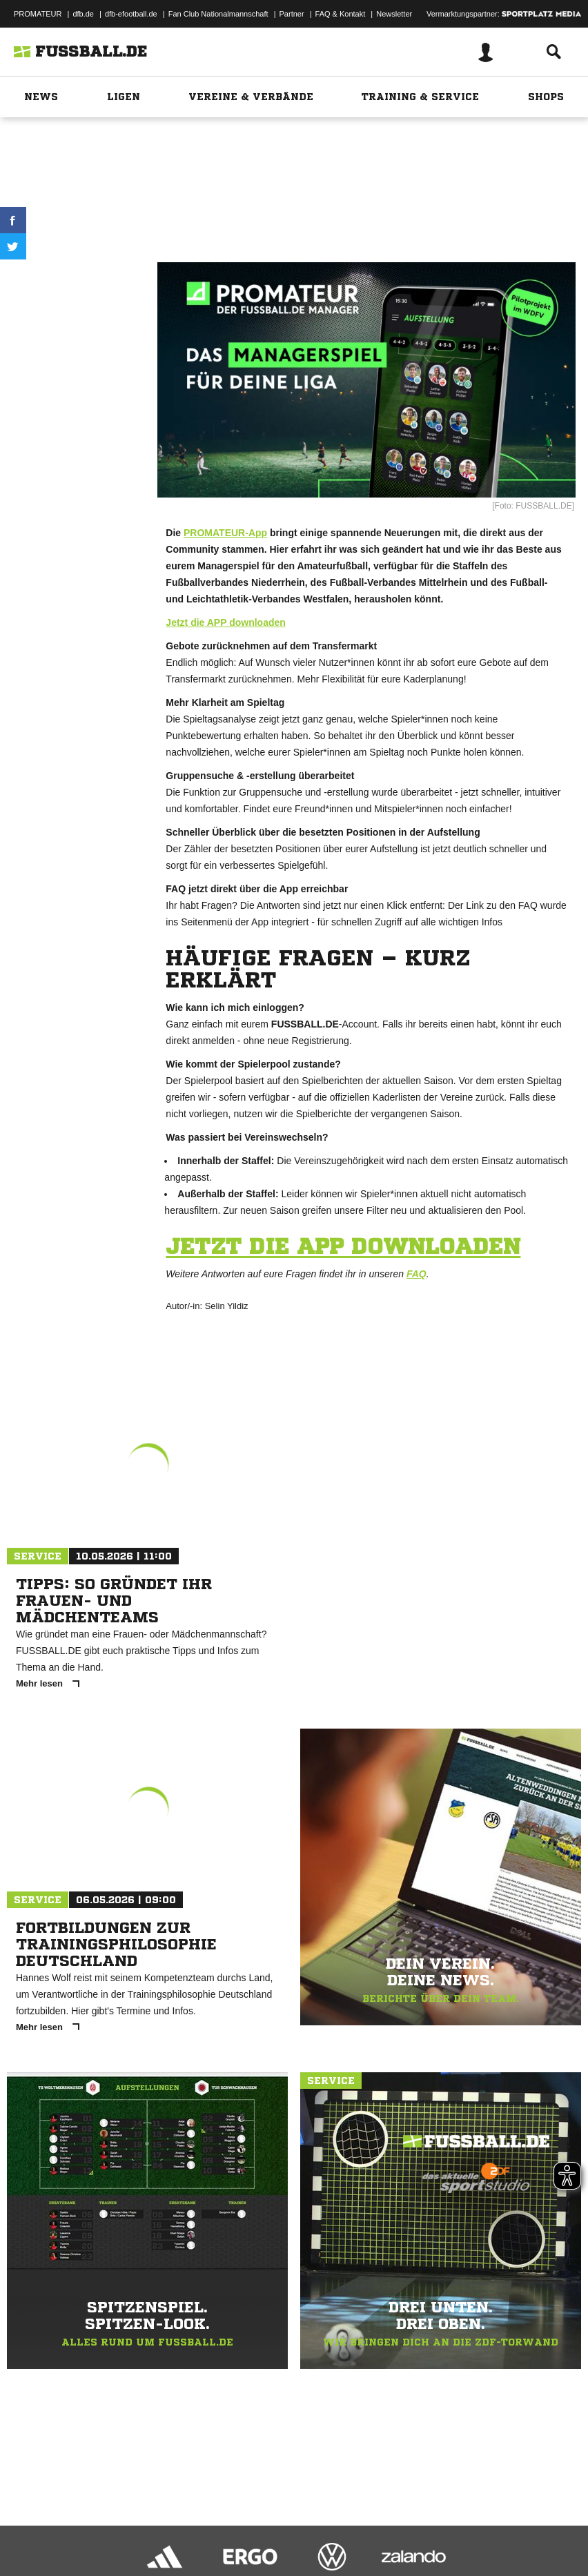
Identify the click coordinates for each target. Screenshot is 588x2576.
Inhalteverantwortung (330, 2530)
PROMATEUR (37, 14)
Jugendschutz (258, 2530)
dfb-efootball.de (131, 14)
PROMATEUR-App (225, 532)
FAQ (416, 1273)
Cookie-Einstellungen (415, 2530)
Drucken (76, 277)
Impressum (29, 2530)
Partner (292, 14)
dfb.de (83, 14)
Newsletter (394, 14)
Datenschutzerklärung (98, 2530)
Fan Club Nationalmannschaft (218, 14)
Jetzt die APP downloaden (225, 622)
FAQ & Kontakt (340, 14)
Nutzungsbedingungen (184, 2530)
